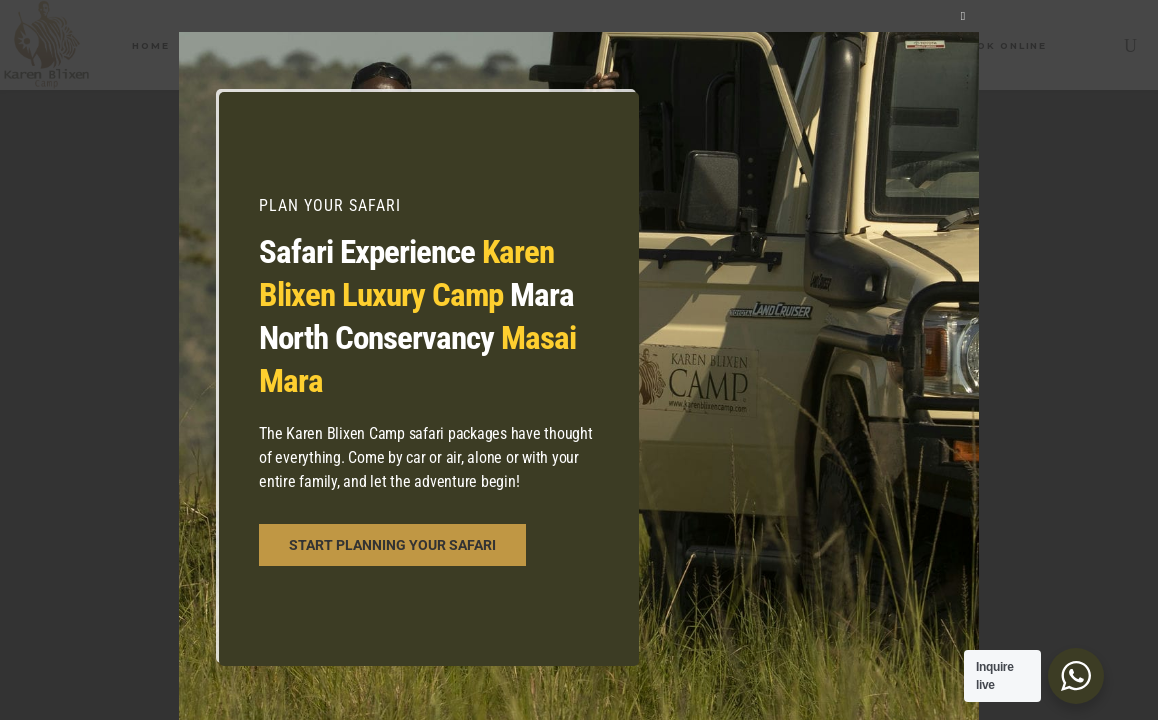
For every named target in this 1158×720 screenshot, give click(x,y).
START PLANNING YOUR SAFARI (392, 545)
